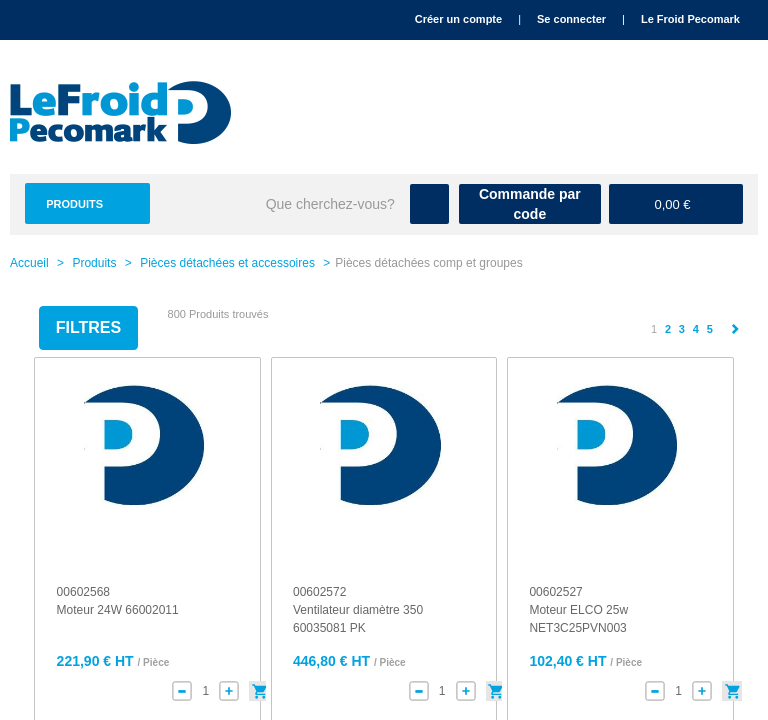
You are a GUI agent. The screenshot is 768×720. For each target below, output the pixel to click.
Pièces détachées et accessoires (227, 263)
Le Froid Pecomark (690, 19)
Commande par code (530, 204)
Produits (74, 204)
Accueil (29, 263)
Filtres (88, 327)
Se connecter (571, 19)
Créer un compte (458, 19)
